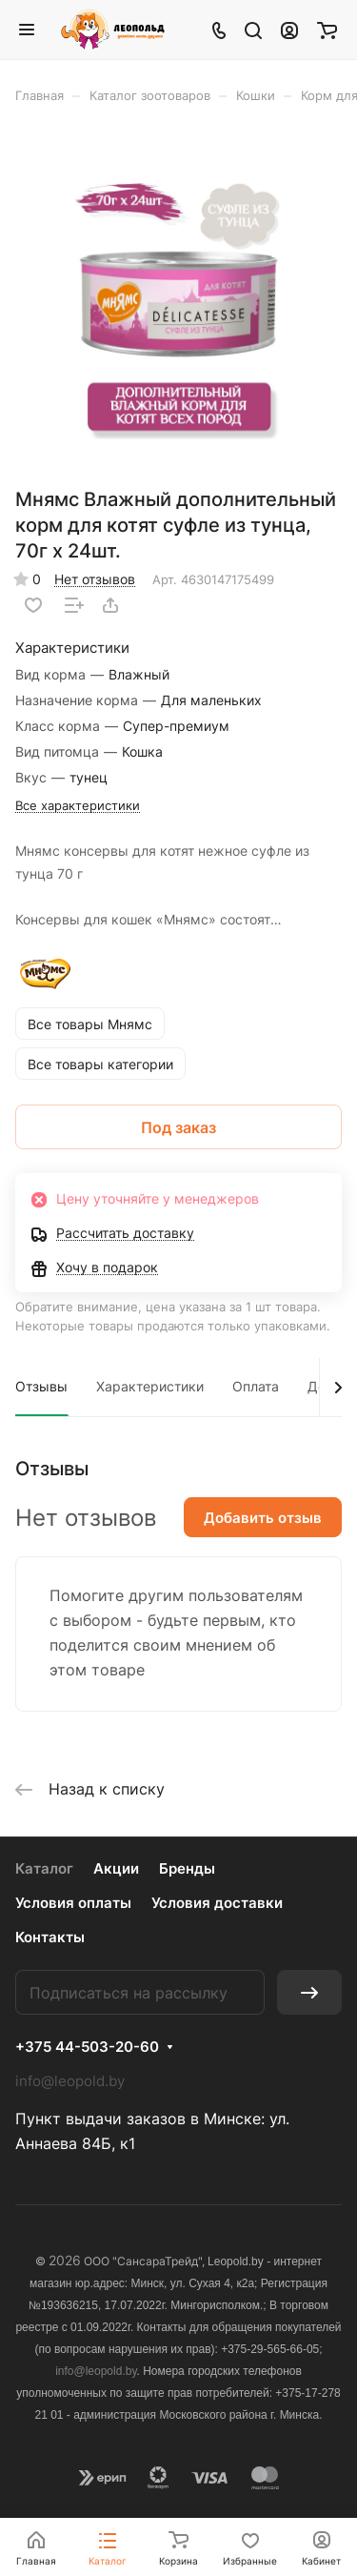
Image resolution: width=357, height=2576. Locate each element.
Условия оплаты (73, 1903)
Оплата (255, 1386)
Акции (116, 1868)
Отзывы (41, 1386)
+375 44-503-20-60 (87, 2047)
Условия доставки (217, 1903)
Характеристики (150, 1386)
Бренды (187, 1868)
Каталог (44, 1868)
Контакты (50, 1937)
